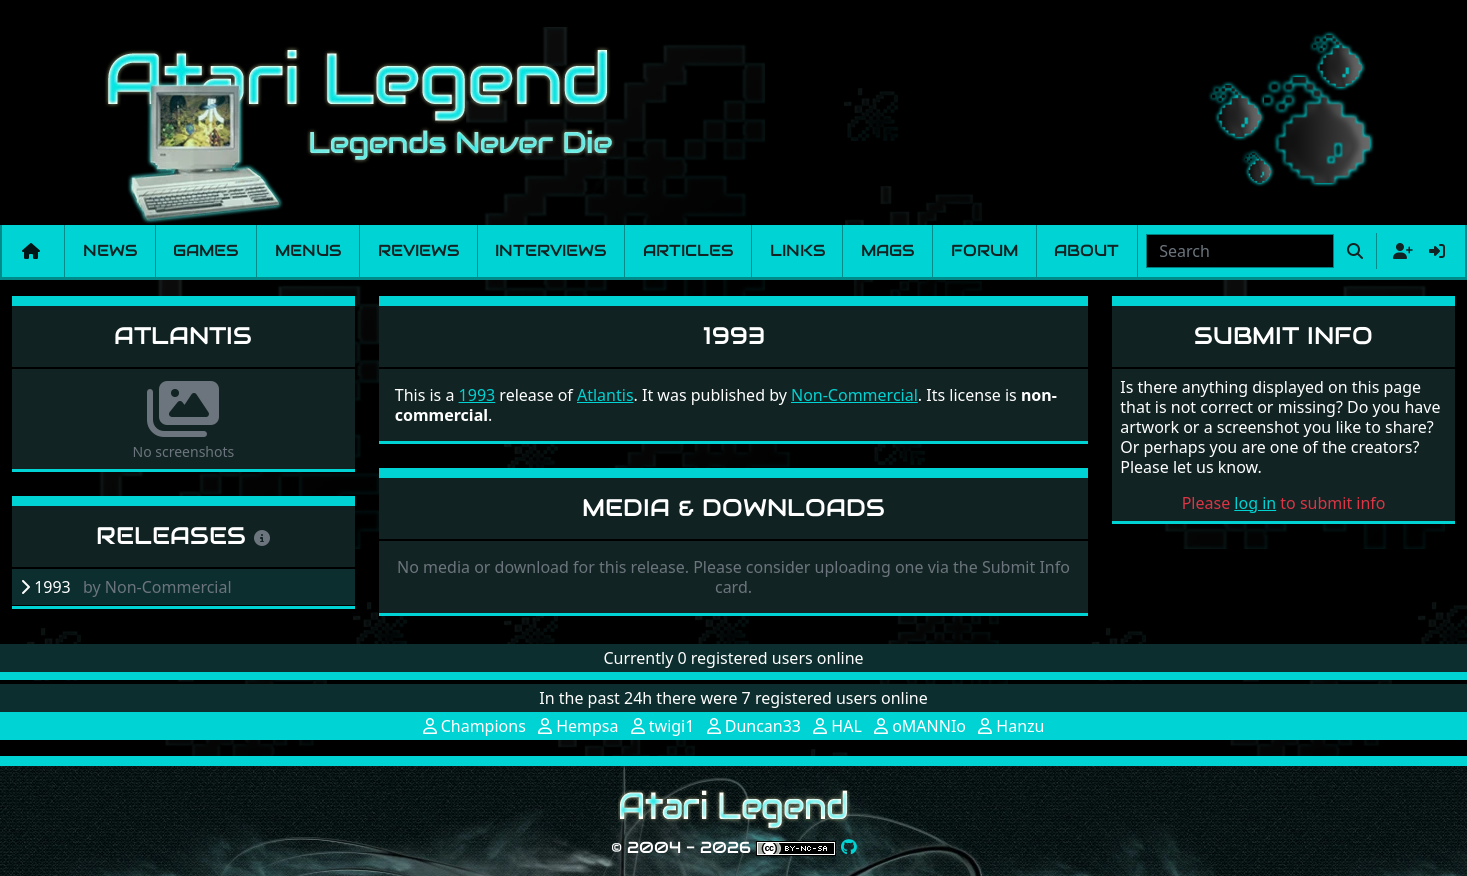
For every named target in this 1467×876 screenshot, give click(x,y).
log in (1255, 503)
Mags (887, 250)
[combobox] (1240, 251)
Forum (984, 250)
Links (797, 250)
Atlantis (183, 335)
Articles (688, 250)
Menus (308, 250)
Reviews (418, 250)
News (110, 250)
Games (205, 250)
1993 (477, 395)
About (1086, 250)
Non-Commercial (854, 395)
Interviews (550, 250)
